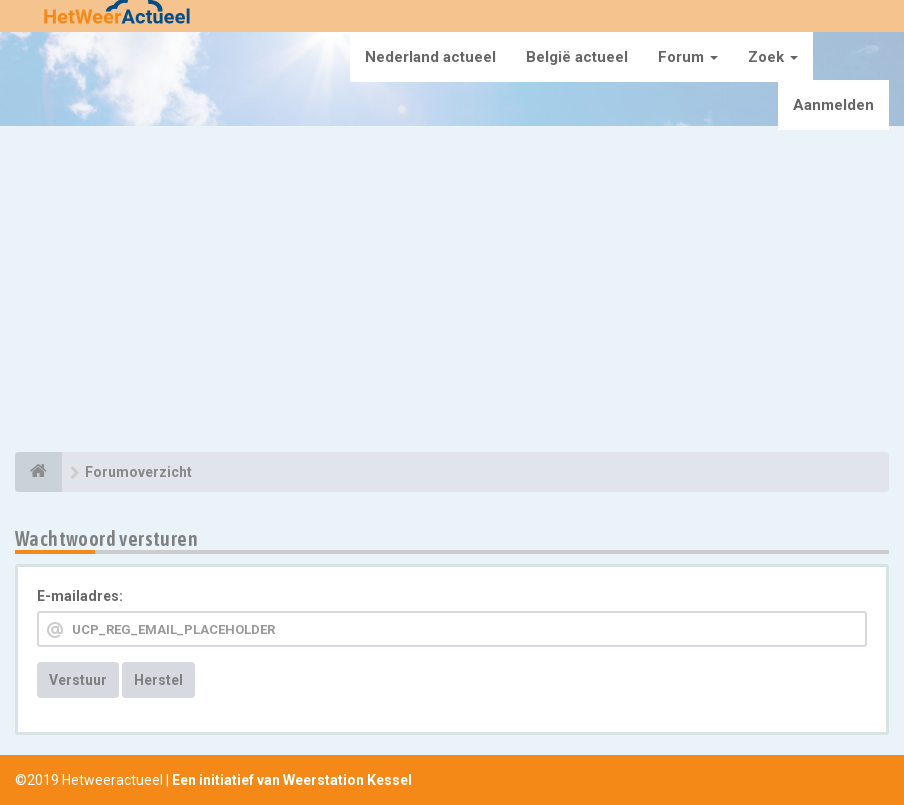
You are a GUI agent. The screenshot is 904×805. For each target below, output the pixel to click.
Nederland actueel (430, 57)
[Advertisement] (452, 292)
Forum (688, 57)
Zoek (773, 57)
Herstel (158, 680)
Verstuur (78, 680)
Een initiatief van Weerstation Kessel (292, 780)
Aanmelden (833, 105)
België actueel (577, 57)
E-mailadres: (80, 596)
